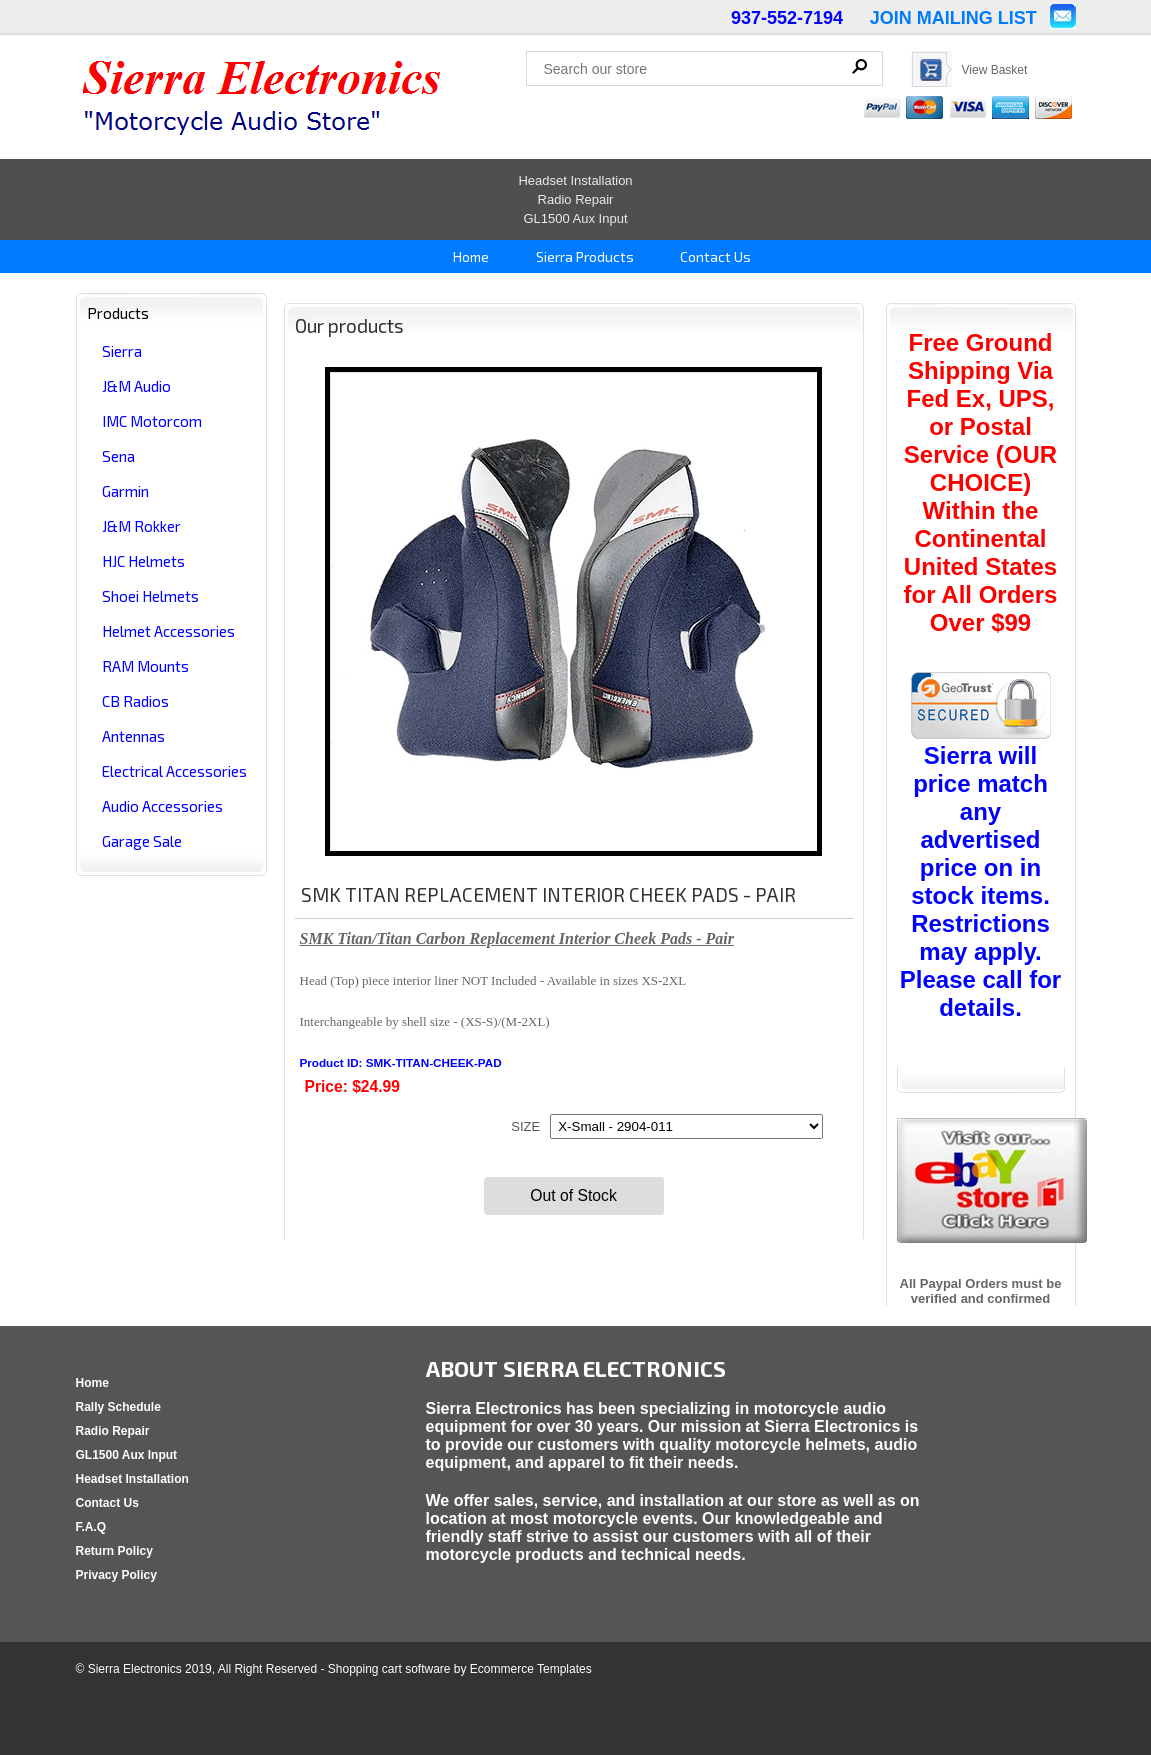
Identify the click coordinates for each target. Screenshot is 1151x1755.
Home (469, 256)
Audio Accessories (162, 806)
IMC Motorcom (152, 421)
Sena (118, 456)
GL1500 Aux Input (575, 218)
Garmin (125, 491)
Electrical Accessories (174, 771)
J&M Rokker (141, 526)
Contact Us (714, 256)
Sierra (122, 351)
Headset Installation (575, 180)
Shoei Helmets (150, 596)
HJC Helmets (143, 561)
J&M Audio (136, 386)
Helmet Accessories (168, 631)
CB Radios (135, 701)
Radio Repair (576, 199)
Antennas (133, 736)
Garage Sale (142, 841)
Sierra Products (583, 256)
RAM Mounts (145, 666)
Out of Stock (573, 1195)
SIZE (525, 1126)
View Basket (995, 70)
